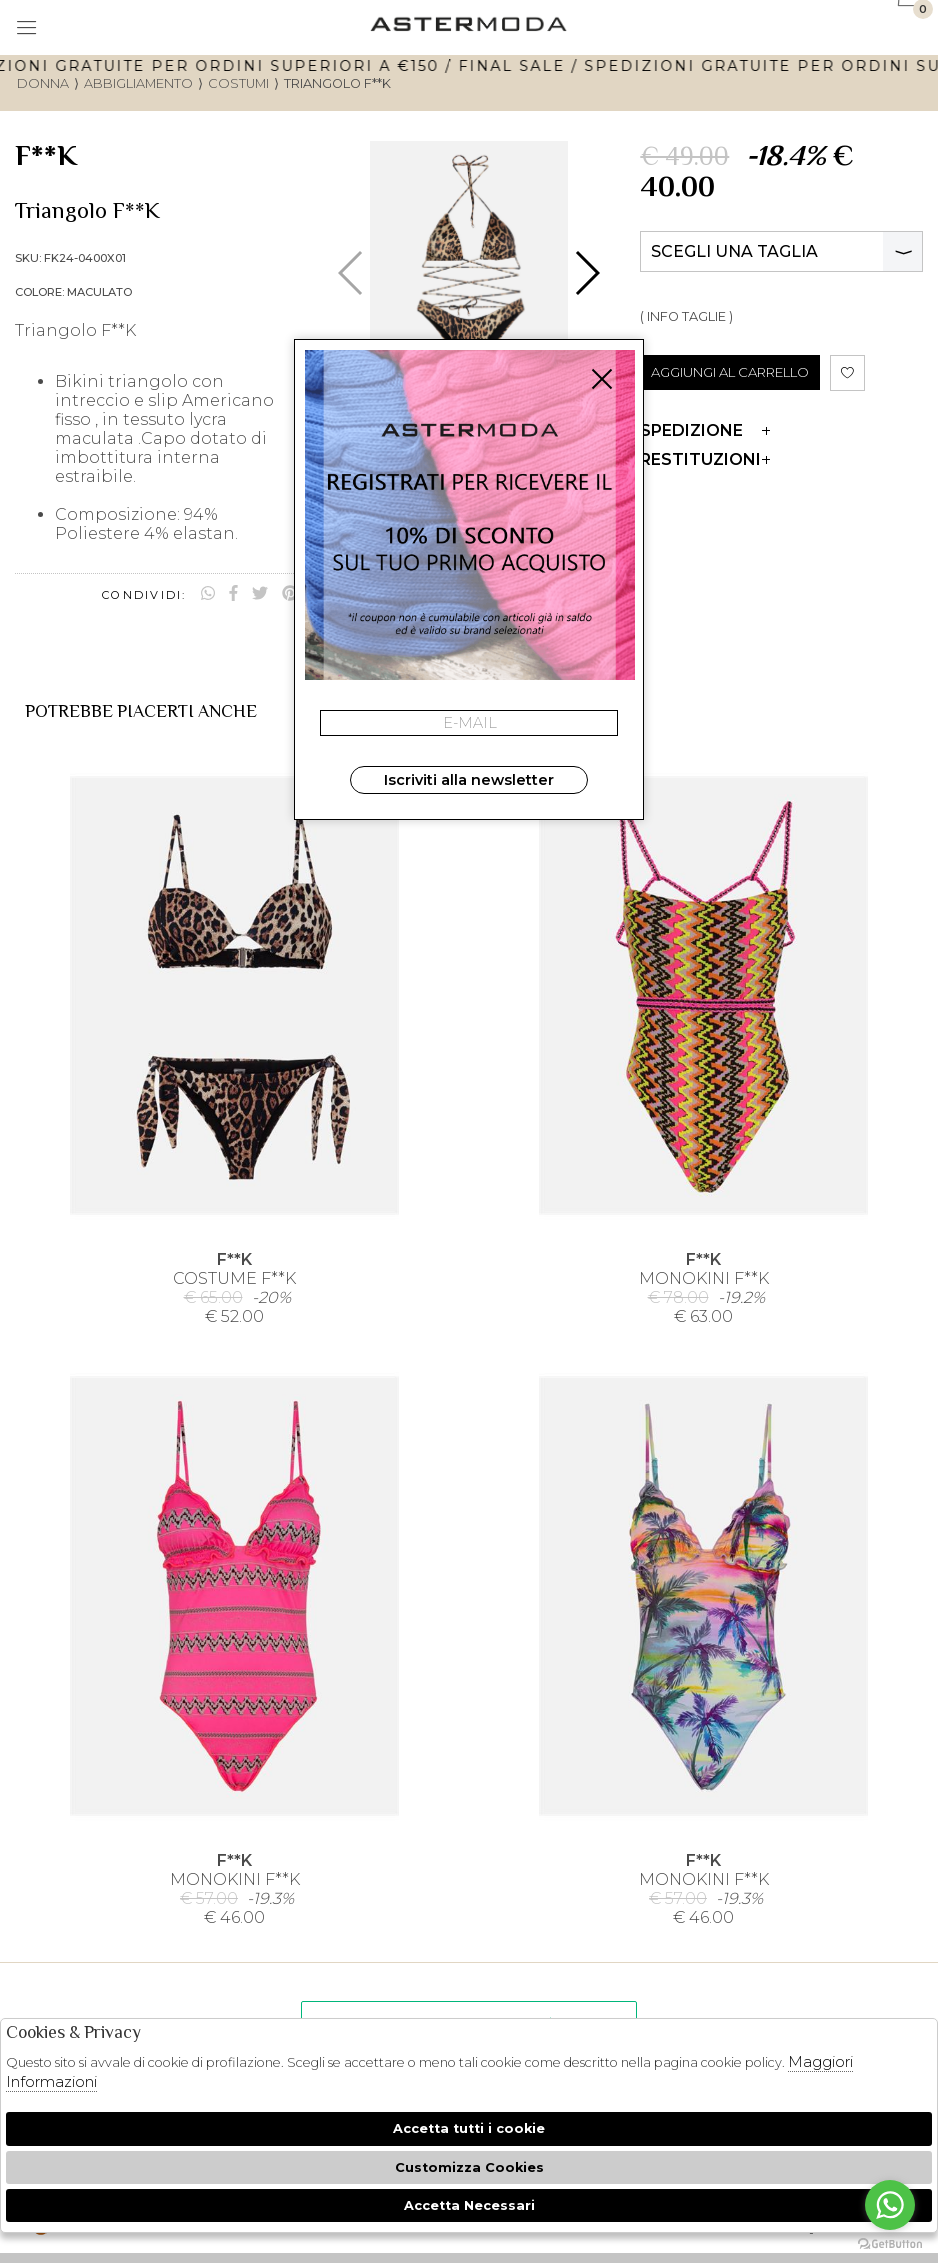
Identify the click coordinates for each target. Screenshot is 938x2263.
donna (43, 83)
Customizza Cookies (469, 2167)
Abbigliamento (138, 83)
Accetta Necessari (469, 2205)
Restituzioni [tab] (705, 459)
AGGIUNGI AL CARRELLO (730, 372)
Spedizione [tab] (705, 430)
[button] (586, 273)
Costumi (238, 83)
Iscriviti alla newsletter (469, 780)
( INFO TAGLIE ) (686, 316)
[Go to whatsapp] (890, 2205)
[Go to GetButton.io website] (890, 2243)
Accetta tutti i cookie (469, 2128)
